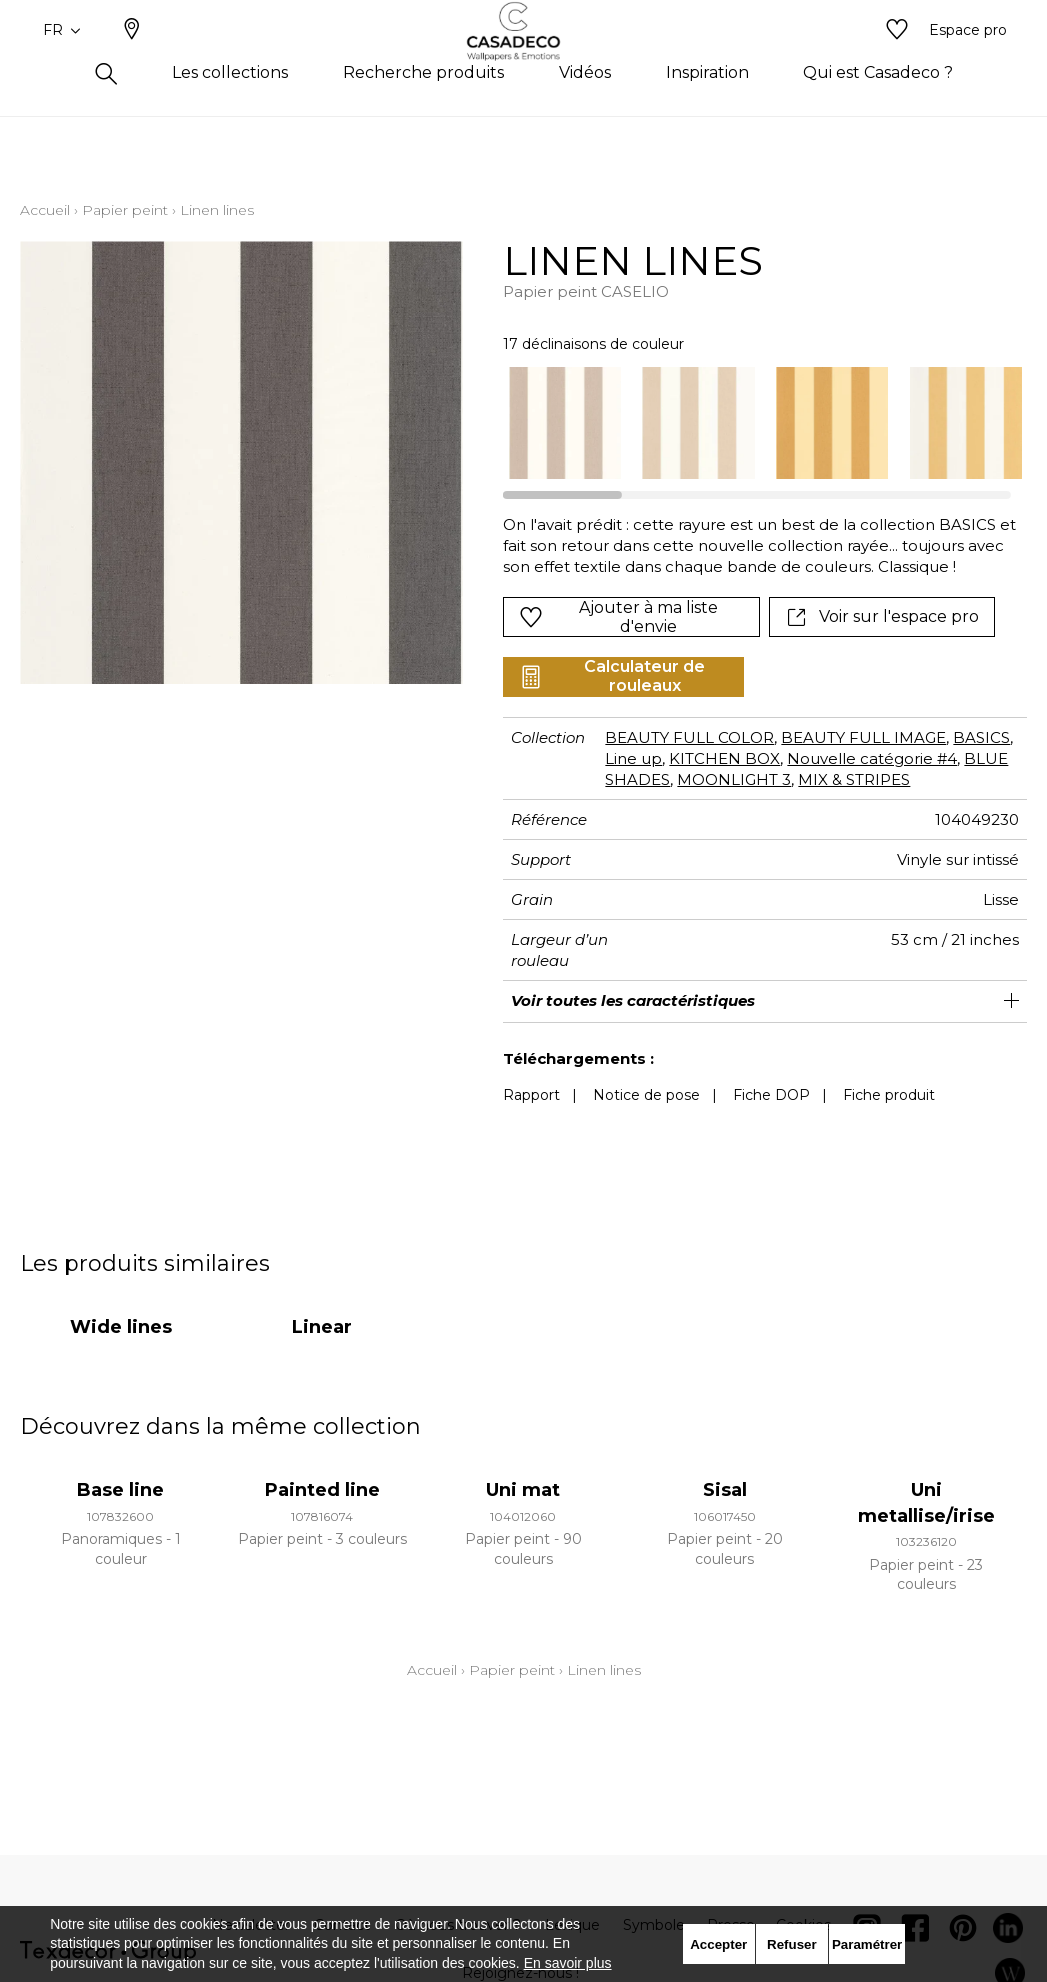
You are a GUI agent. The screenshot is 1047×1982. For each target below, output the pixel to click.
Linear (322, 1327)
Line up (633, 758)
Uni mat (523, 1490)
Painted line (322, 1490)
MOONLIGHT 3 (734, 779)
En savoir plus (568, 1963)
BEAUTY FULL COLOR (689, 737)
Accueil (45, 210)
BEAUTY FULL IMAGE (863, 737)
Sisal (725, 1490)
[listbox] (754, 423)
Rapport (531, 1095)
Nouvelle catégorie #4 (872, 758)
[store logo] (523, 63)
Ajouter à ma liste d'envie (618, 617)
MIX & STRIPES (854, 779)
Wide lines (121, 1327)
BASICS (981, 737)
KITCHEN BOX (724, 758)
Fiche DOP (771, 1095)
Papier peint (125, 210)
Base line (120, 1490)
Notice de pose (646, 1095)
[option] (565, 423)
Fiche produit (889, 1095)
